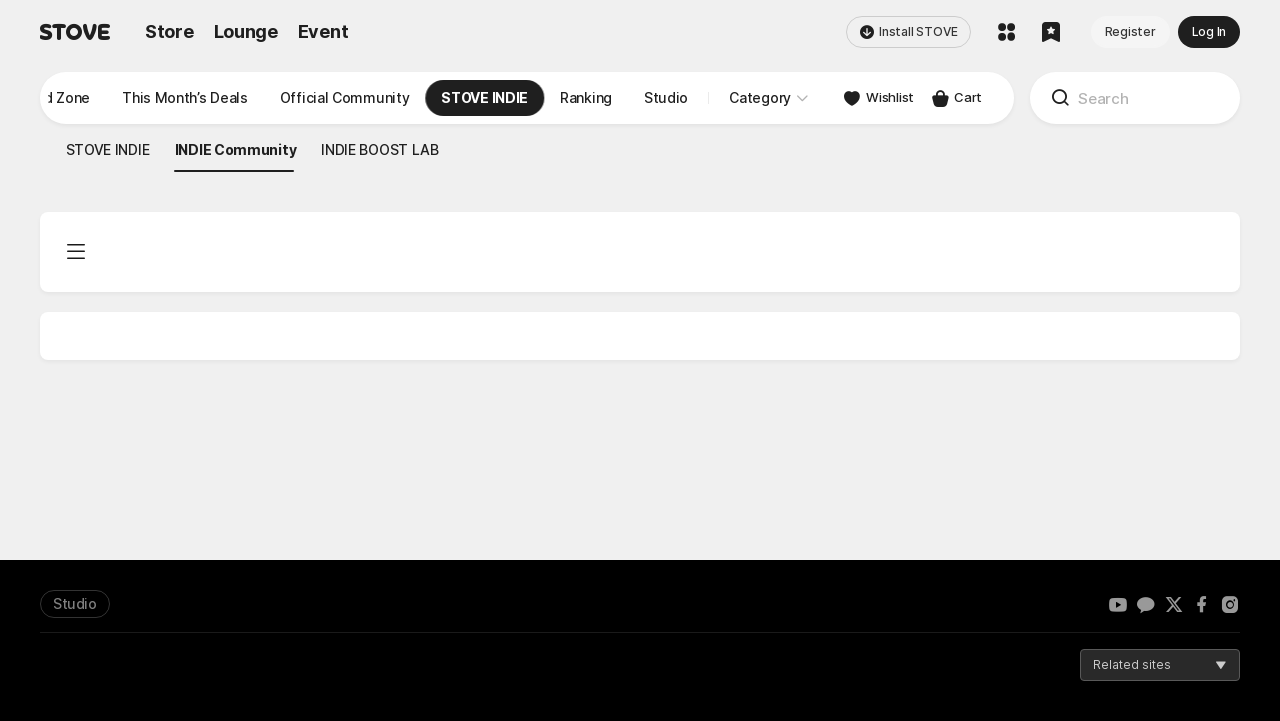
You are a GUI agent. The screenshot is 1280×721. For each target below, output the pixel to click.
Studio (75, 603)
